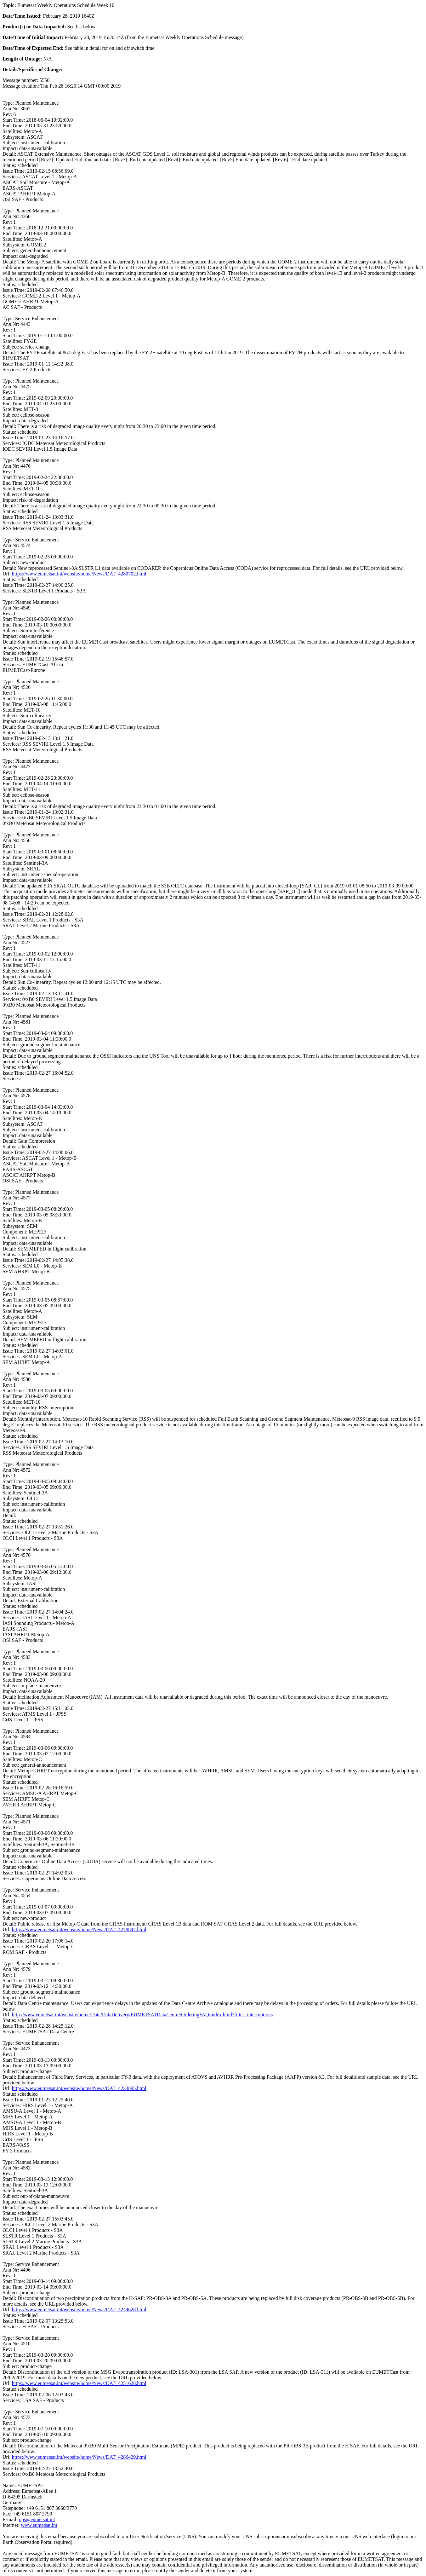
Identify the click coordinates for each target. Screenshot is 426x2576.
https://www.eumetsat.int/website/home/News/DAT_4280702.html (79, 573)
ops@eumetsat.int (37, 2519)
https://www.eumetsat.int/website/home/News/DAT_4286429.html (79, 2457)
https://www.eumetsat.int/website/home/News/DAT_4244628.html (79, 2309)
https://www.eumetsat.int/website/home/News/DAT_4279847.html (79, 1929)
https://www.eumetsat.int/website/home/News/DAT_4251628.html (79, 2383)
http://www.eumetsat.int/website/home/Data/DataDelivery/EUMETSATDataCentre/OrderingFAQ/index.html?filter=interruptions (142, 2014)
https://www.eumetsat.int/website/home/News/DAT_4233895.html (79, 2088)
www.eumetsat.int (39, 2525)
